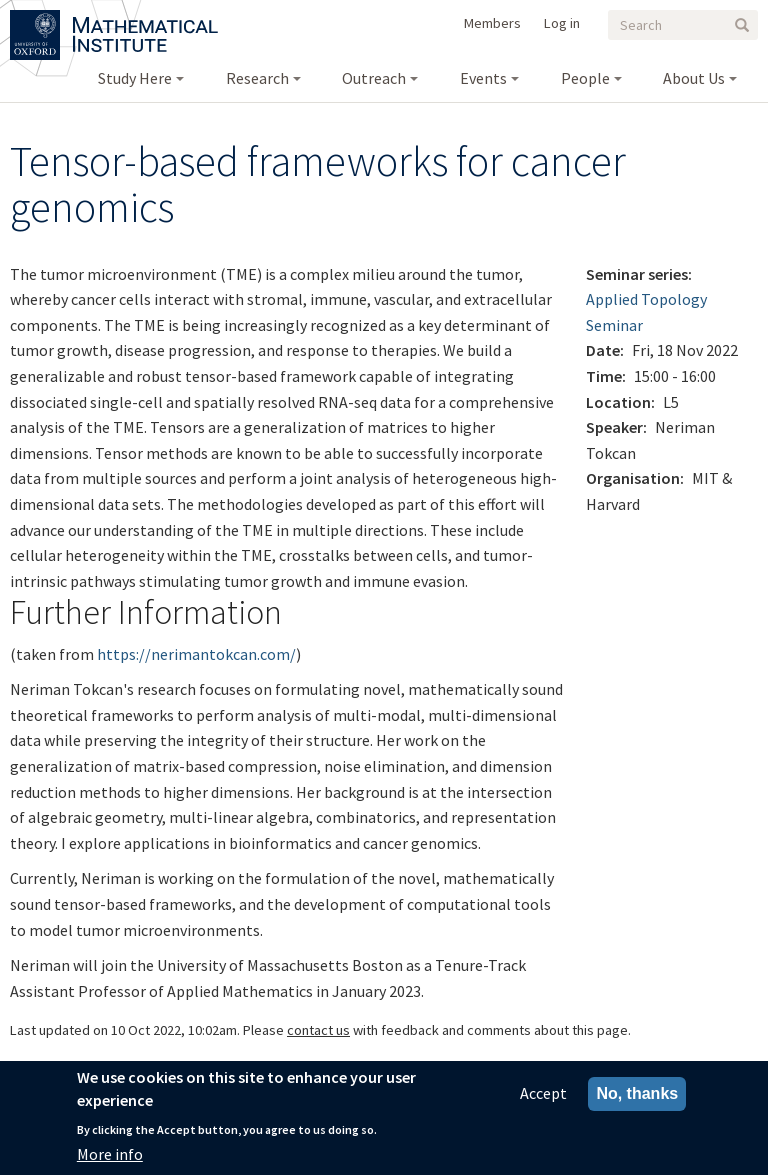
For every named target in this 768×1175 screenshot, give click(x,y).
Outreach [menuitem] (374, 78)
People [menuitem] (585, 78)
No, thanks (637, 1099)
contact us (318, 1030)
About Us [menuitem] (694, 78)
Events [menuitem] (483, 78)
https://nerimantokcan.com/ (196, 654)
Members (492, 23)
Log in (562, 23)
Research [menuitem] (257, 78)
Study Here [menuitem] (135, 78)
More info (110, 1159)
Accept (543, 1099)
